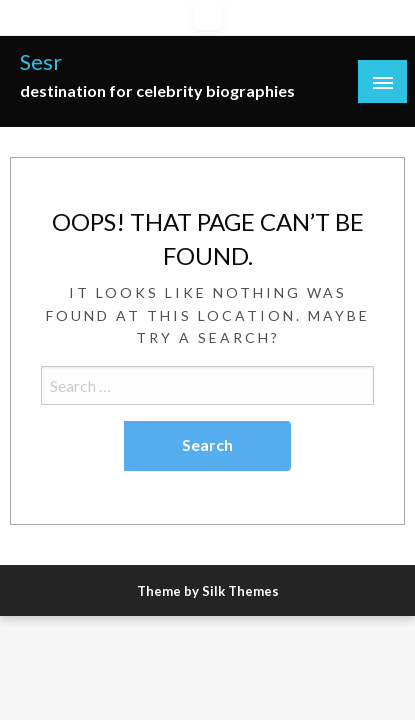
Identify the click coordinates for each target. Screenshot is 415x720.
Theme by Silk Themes (208, 591)
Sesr (41, 62)
